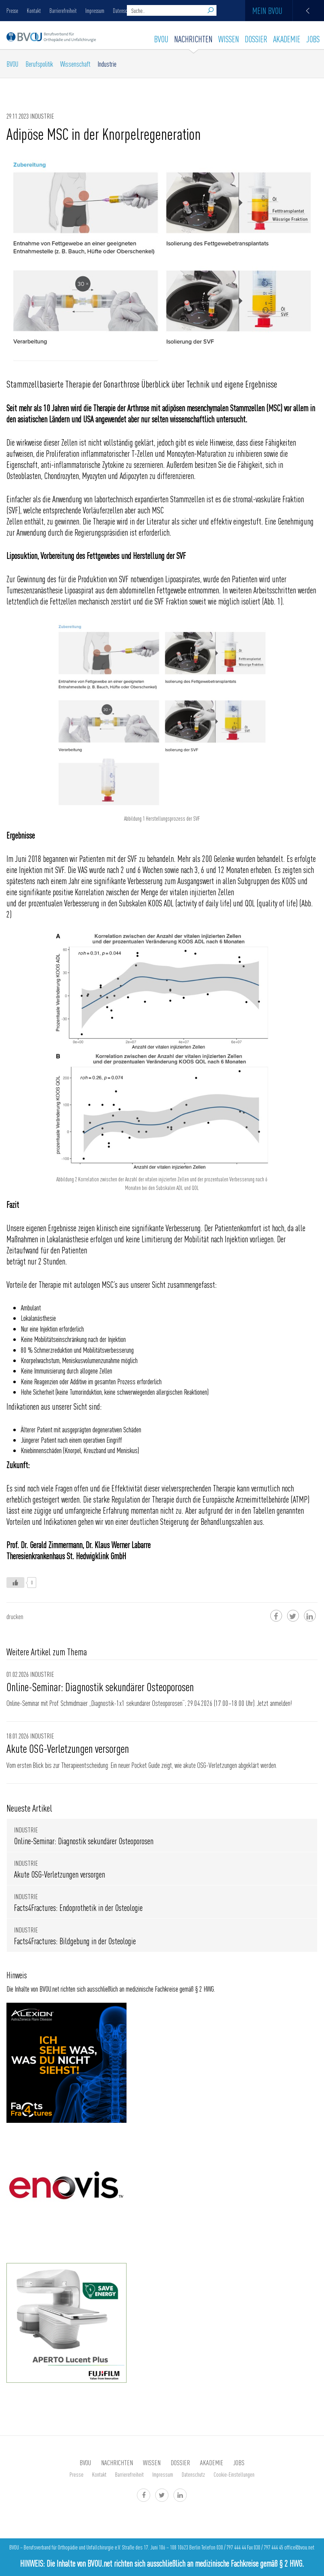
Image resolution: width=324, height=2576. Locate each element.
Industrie (106, 63)
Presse (12, 10)
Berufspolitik (39, 63)
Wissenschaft (75, 63)
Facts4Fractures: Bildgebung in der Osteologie (75, 1940)
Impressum (94, 10)
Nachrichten (193, 38)
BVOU (161, 38)
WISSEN (228, 38)
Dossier (256, 38)
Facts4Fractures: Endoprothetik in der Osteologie (78, 1907)
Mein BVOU (288, 10)
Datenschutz (193, 2474)
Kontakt (34, 10)
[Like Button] (15, 1582)
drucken (14, 1616)
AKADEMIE (286, 38)
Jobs (313, 38)
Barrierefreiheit (63, 10)
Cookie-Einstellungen (234, 2474)
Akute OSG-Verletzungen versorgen (67, 1748)
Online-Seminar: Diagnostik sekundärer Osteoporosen (100, 1686)
